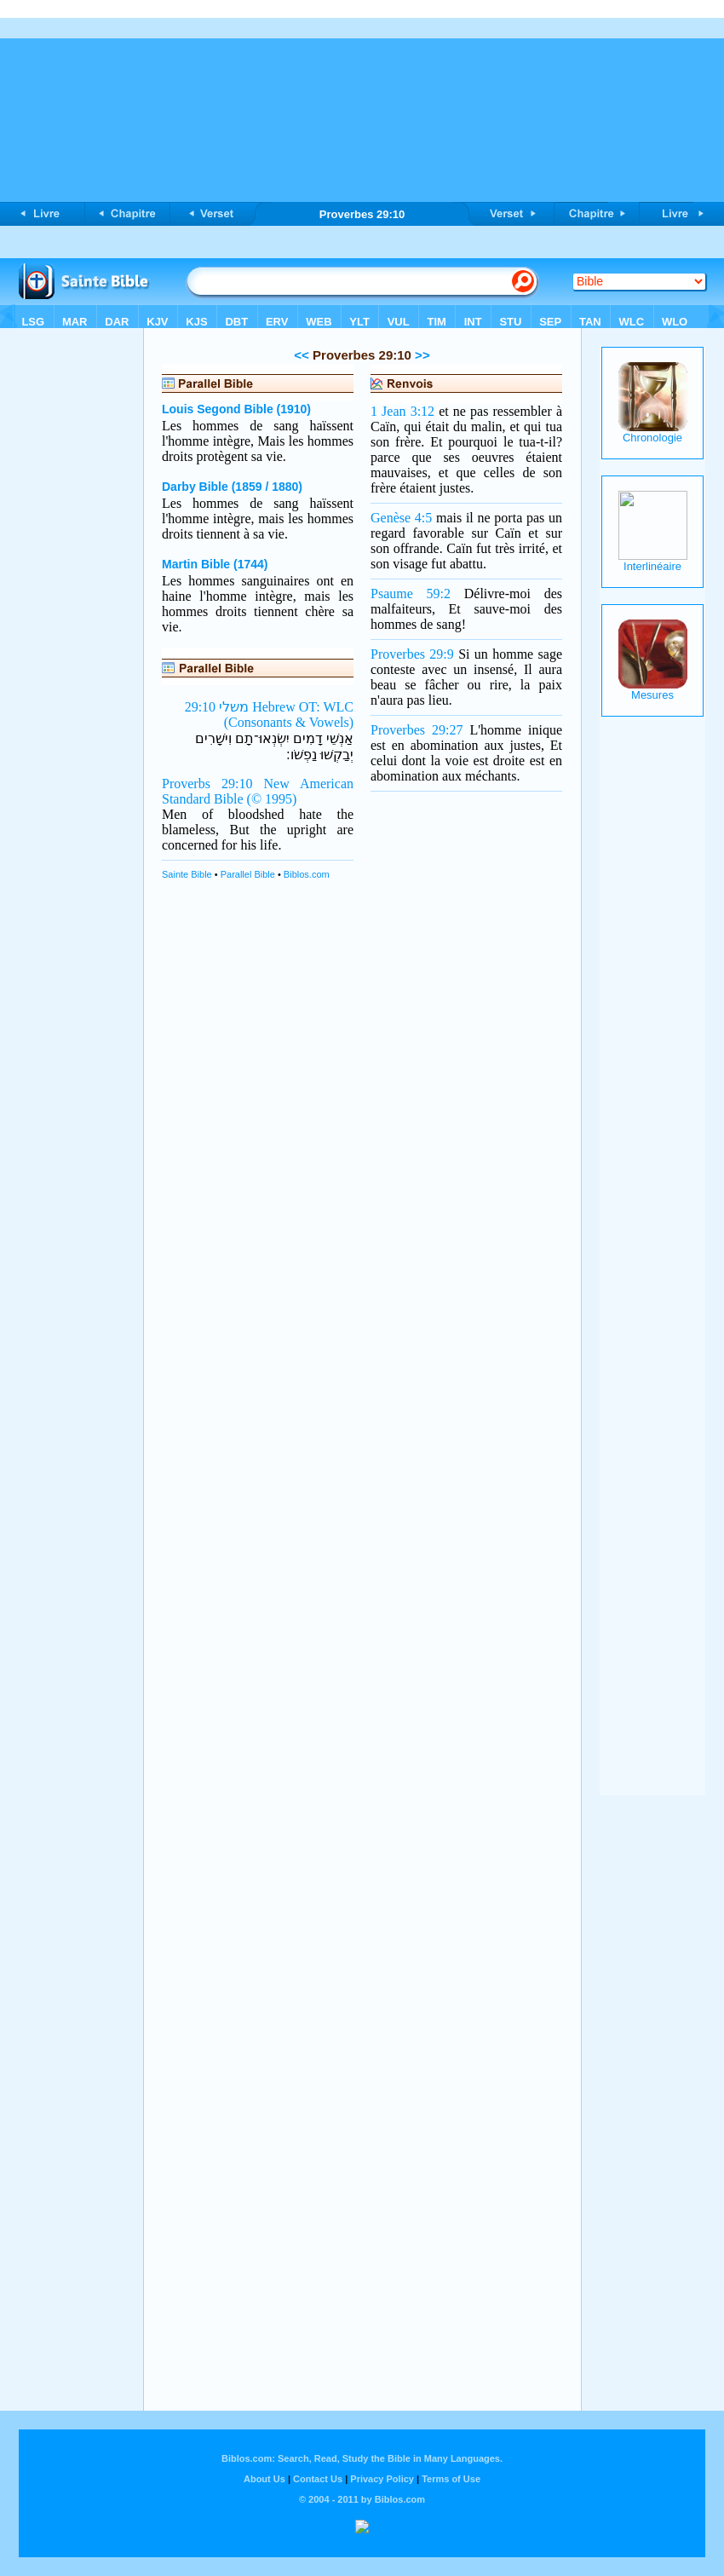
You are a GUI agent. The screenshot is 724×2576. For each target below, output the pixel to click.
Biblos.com (307, 874)
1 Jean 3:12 (402, 411)
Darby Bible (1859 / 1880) (232, 486)
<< (301, 355)
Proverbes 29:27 (417, 730)
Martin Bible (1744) (214, 564)
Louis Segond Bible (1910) (236, 409)
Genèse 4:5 (401, 517)
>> (420, 355)
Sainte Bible (187, 874)
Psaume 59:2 (411, 593)
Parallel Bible (248, 874)
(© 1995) (272, 799)
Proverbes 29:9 (412, 654)
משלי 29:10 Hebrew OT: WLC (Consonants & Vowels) (269, 714)
